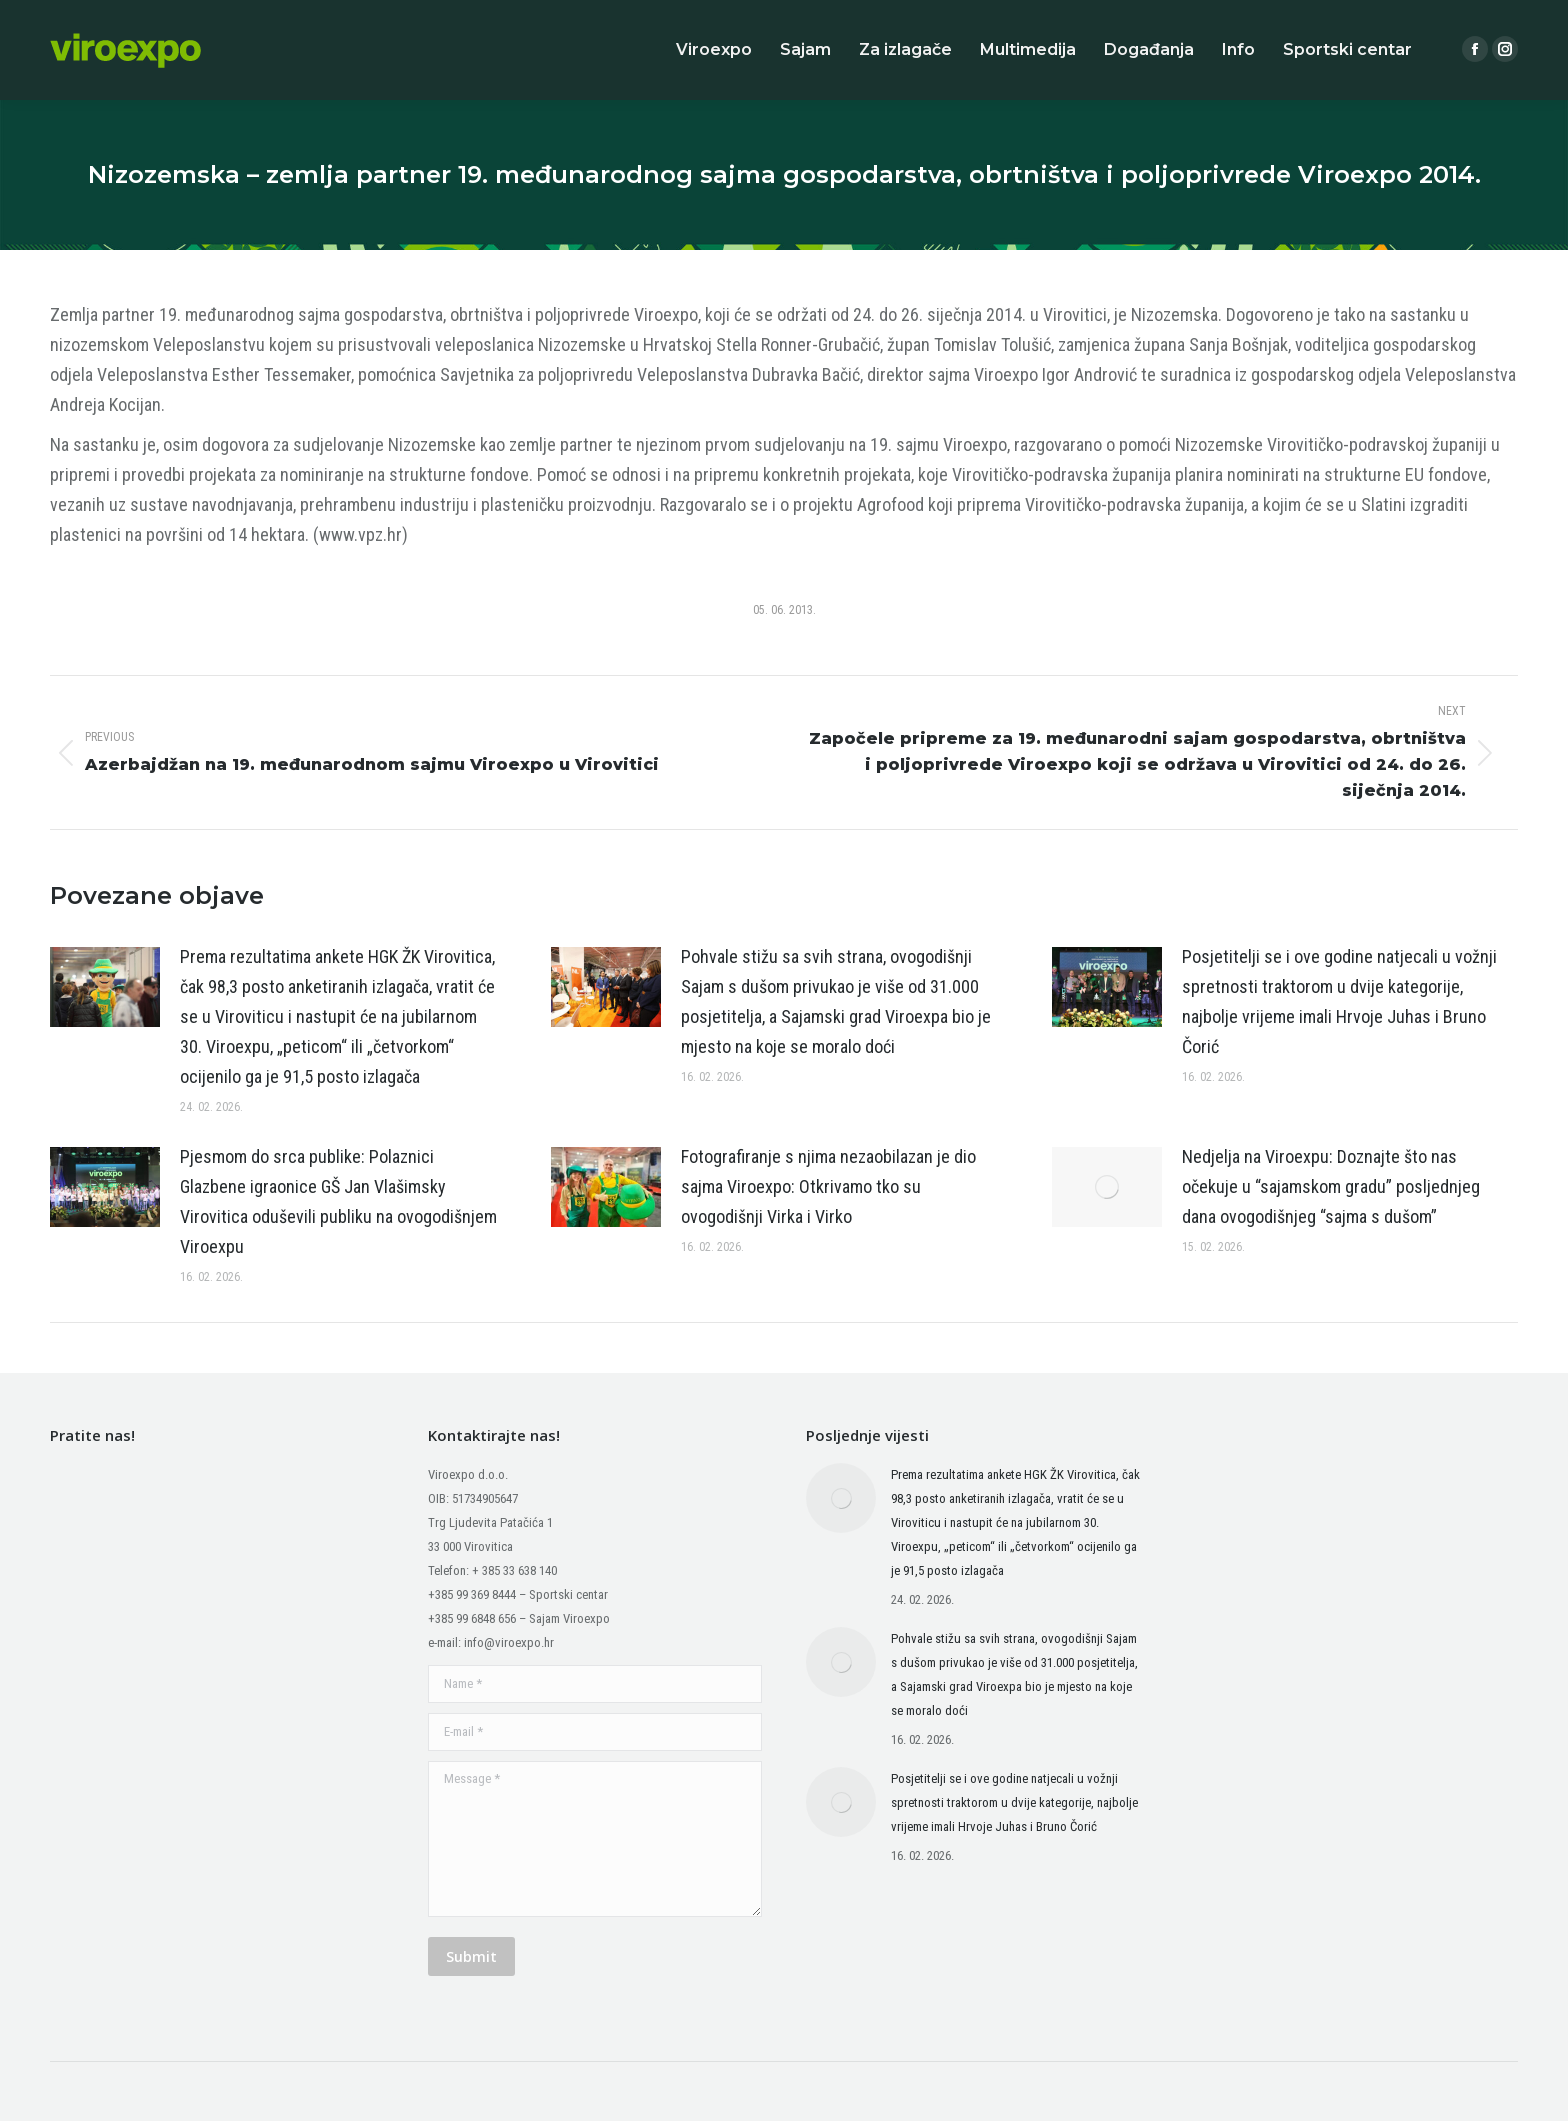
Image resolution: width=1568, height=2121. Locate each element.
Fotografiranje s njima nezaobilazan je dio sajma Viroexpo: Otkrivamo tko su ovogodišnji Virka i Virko (828, 1186)
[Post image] (105, 987)
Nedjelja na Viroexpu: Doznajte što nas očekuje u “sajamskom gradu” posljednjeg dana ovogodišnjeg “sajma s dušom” (1331, 1186)
